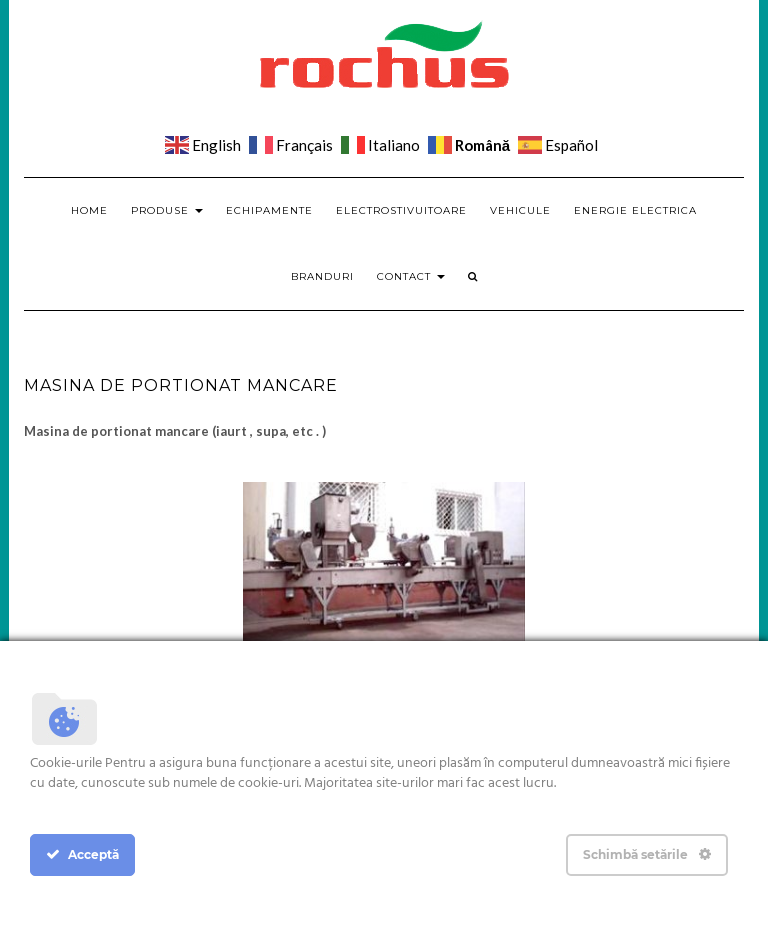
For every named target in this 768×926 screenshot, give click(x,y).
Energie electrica (635, 210)
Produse (167, 210)
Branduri (322, 276)
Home (89, 210)
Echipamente (269, 210)
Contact (411, 276)
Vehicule (520, 210)
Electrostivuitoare (401, 210)
